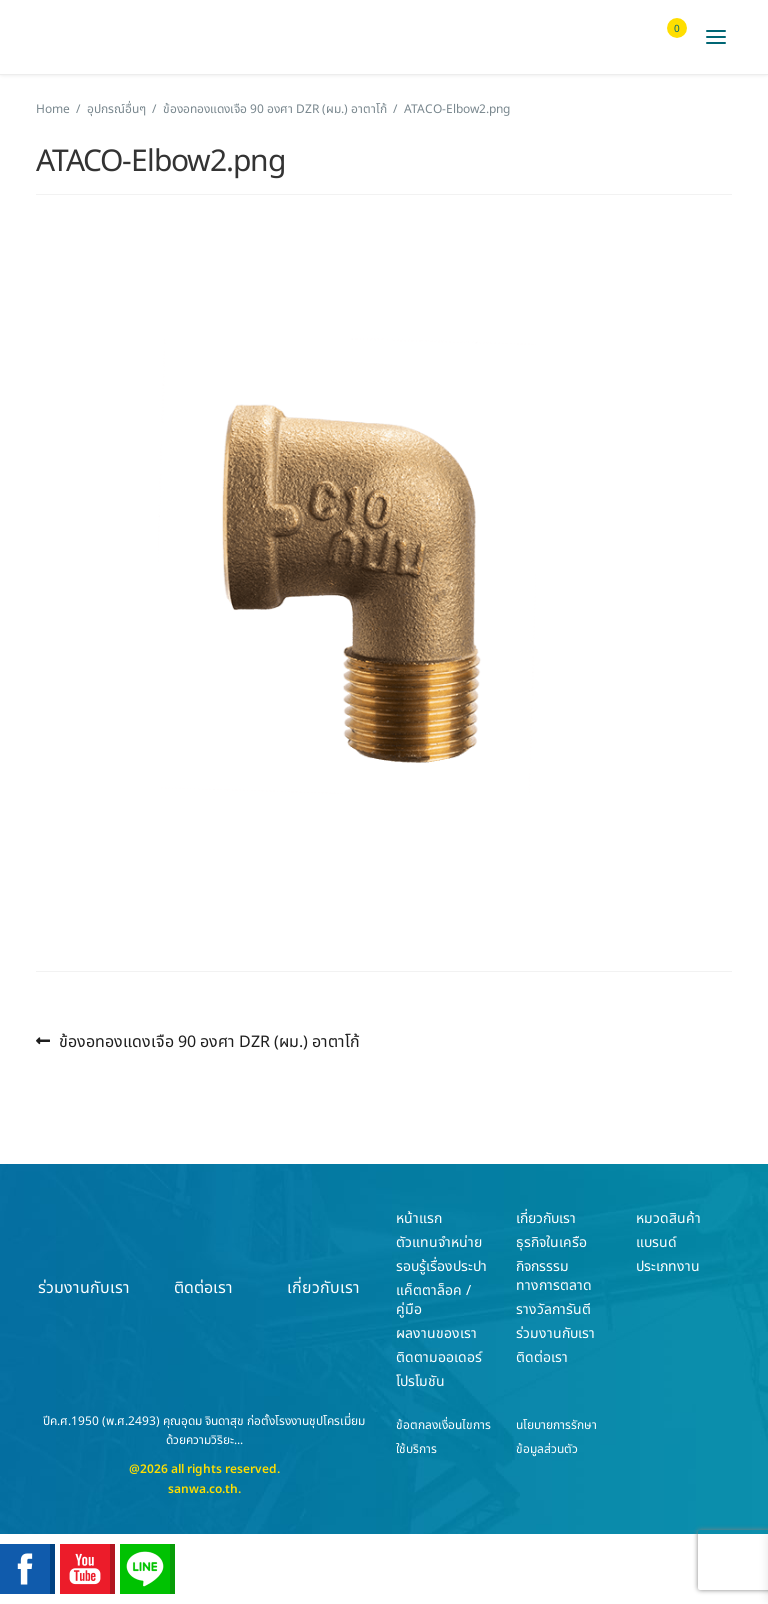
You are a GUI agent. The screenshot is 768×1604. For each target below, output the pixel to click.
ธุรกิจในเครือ (551, 1242)
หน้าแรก (419, 1218)
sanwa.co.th (203, 1489)
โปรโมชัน (420, 1381)
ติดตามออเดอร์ (439, 1357)
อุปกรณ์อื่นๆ (116, 109)
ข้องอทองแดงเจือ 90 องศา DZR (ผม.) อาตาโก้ (275, 109)
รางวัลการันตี (553, 1309)
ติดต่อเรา (204, 1253)
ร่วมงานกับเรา (84, 1253)
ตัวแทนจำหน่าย (439, 1242)
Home (53, 109)
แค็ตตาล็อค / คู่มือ (433, 1300)
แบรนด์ (656, 1242)
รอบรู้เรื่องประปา (441, 1266)
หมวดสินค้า (668, 1218)
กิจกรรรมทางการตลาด (554, 1276)
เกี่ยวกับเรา (323, 1253)
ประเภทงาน (668, 1266)
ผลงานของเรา (436, 1333)
